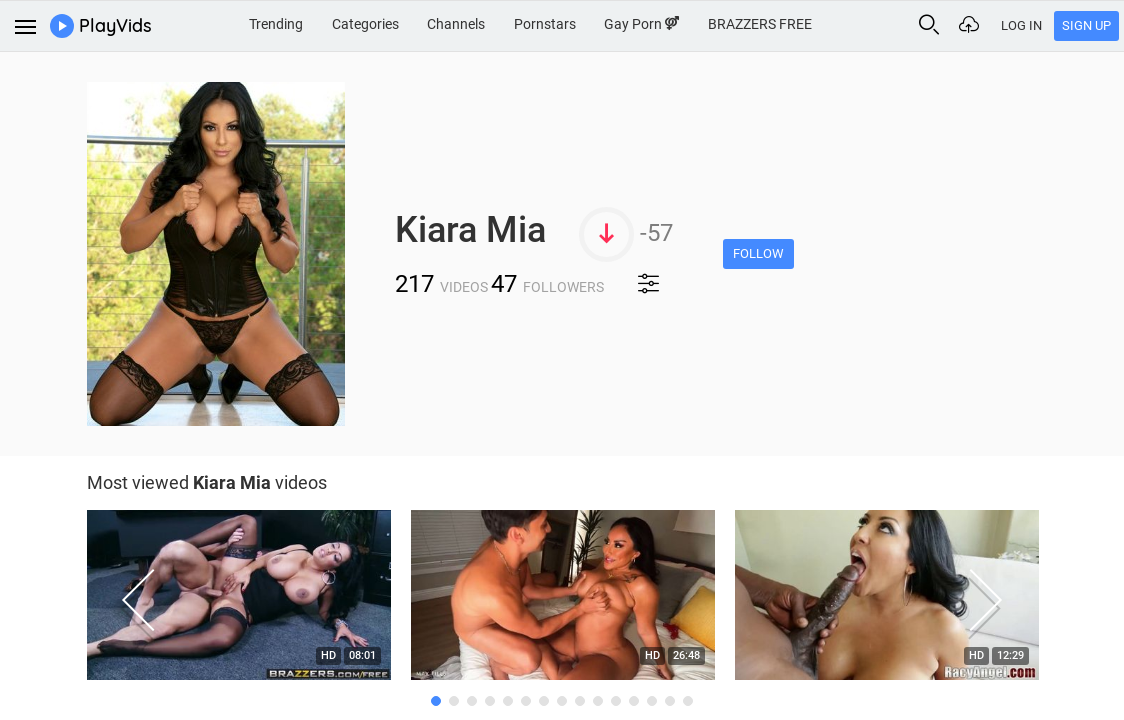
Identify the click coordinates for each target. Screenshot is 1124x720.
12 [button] (634, 701)
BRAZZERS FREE (760, 24)
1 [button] (436, 701)
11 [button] (616, 701)
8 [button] (562, 701)
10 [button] (598, 701)
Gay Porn (641, 24)
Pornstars (545, 24)
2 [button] (454, 701)
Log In (1021, 25)
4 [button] (490, 701)
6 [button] (526, 701)
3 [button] (472, 701)
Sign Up (1086, 25)
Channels (456, 24)
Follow (758, 253)
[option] (239, 600)
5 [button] (508, 701)
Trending (276, 24)
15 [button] (688, 701)
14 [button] (670, 701)
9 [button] (580, 701)
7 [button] (544, 701)
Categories (365, 24)
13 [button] (652, 701)
